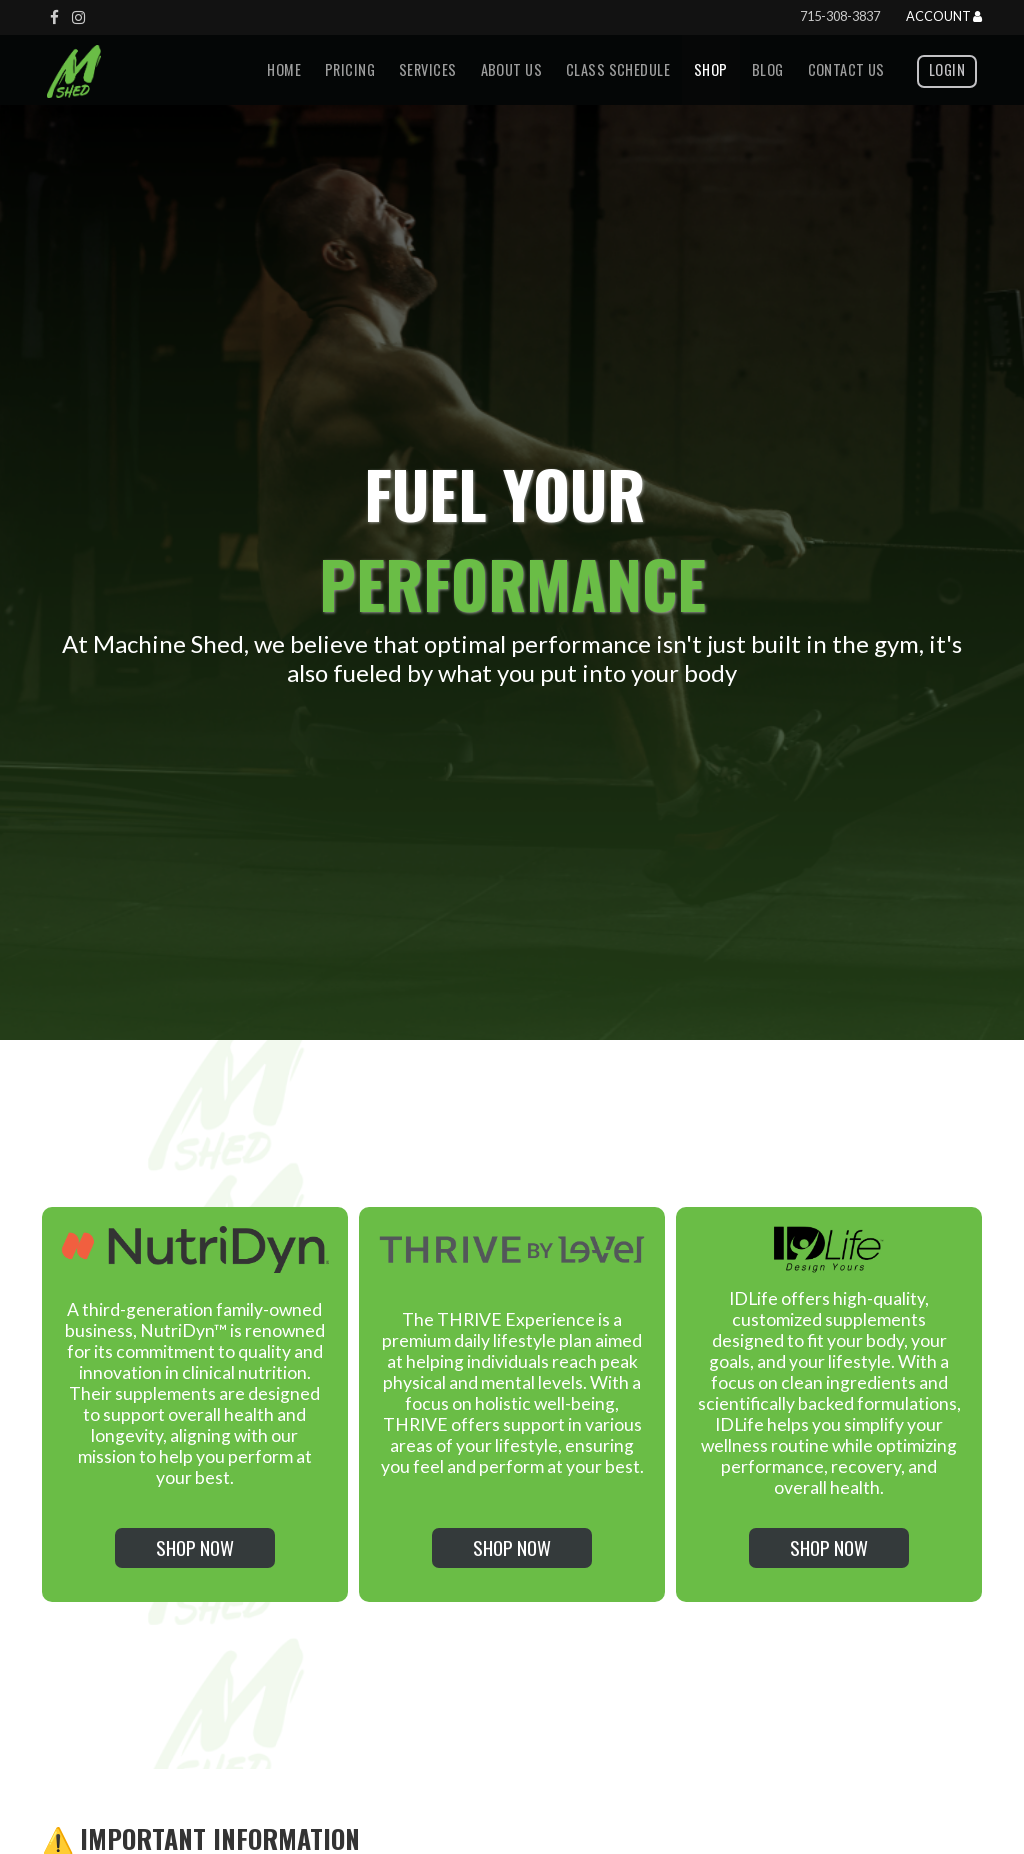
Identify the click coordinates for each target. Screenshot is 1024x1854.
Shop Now (195, 1547)
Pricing (350, 69)
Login (947, 69)
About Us (511, 69)
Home (284, 69)
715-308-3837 (840, 16)
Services (427, 69)
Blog (768, 69)
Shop (711, 69)
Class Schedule (618, 69)
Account (944, 17)
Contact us (846, 69)
